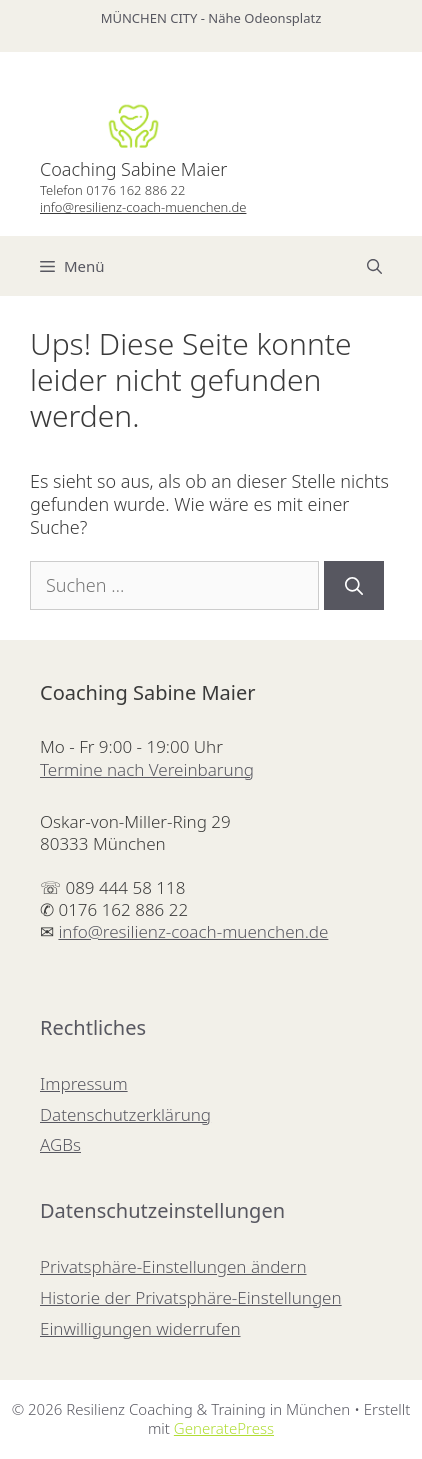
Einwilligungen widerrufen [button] (140, 1328)
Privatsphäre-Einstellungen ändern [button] (173, 1266)
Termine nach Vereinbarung (147, 769)
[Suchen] (354, 585)
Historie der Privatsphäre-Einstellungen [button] (191, 1297)
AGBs (60, 1144)
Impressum (84, 1083)
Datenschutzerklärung (125, 1114)
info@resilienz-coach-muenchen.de (143, 207)
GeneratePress (224, 1428)
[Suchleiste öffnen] (374, 266)
